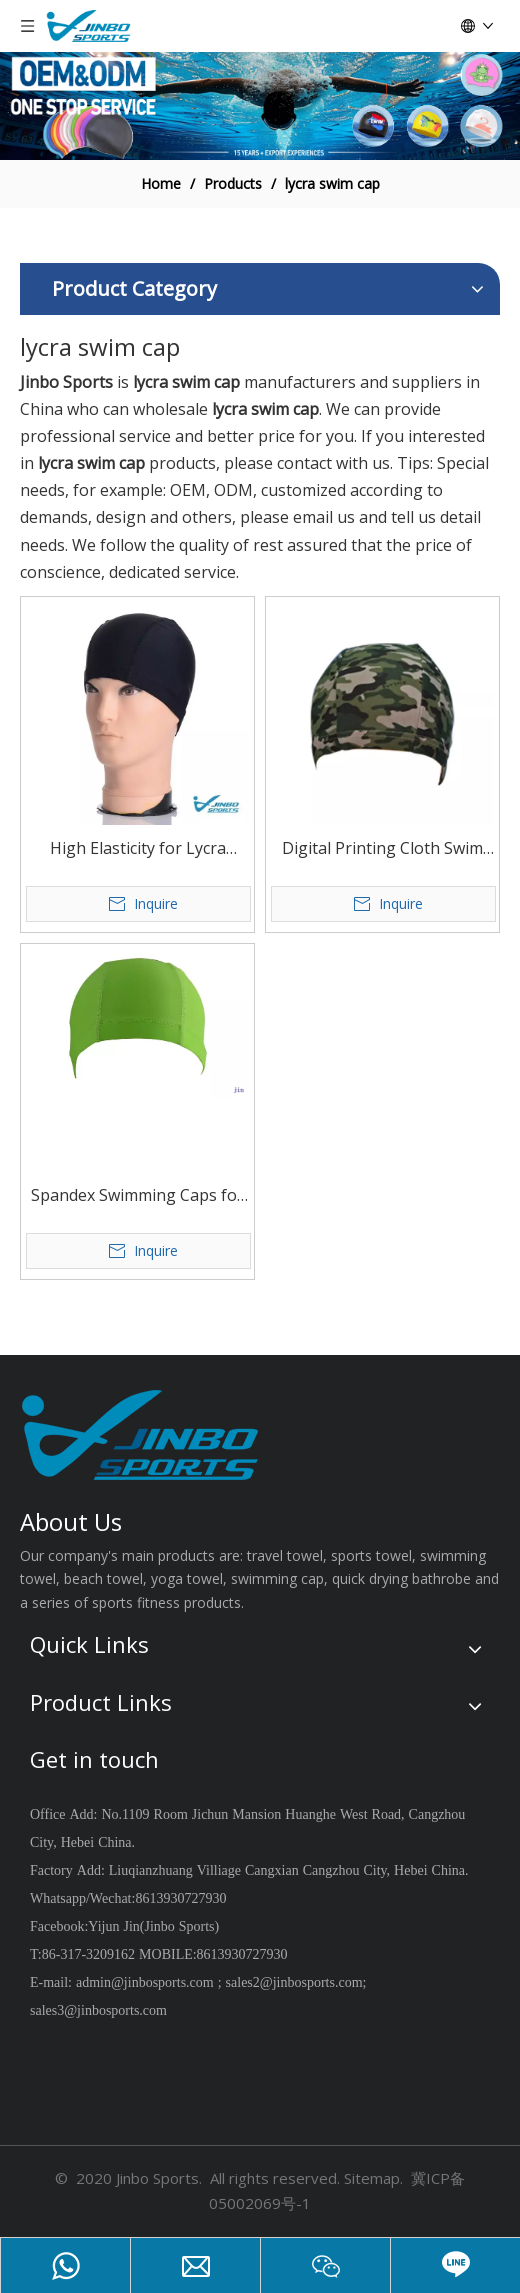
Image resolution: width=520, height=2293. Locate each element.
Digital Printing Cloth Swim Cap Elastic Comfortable (382, 849)
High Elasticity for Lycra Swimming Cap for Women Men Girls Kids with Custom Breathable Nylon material (137, 849)
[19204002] (260, 106)
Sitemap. (373, 2178)
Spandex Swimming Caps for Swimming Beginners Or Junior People (137, 1196)
